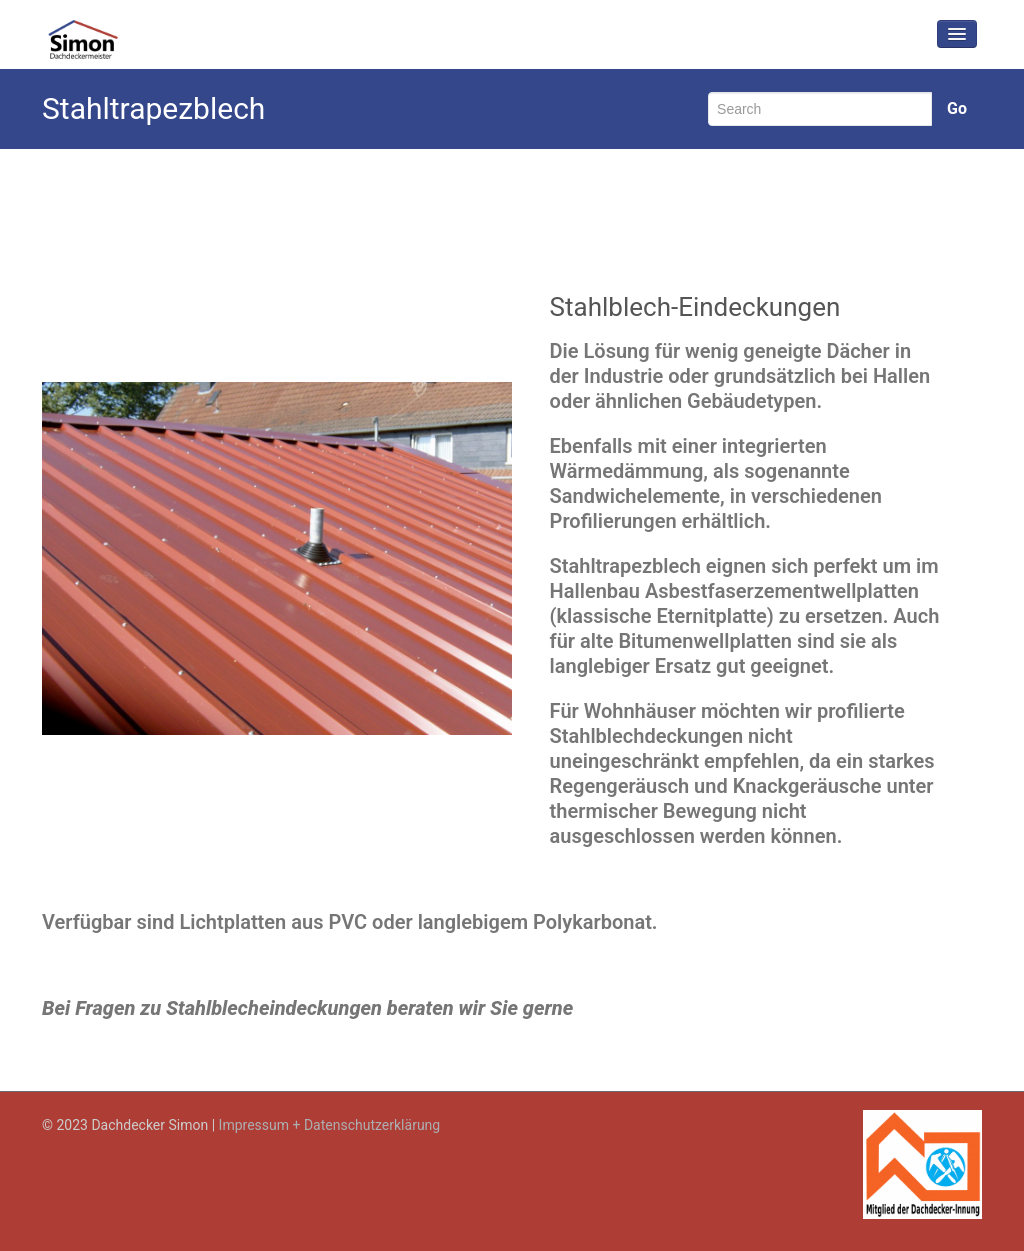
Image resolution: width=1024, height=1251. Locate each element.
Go (957, 108)
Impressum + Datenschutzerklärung (330, 1125)
